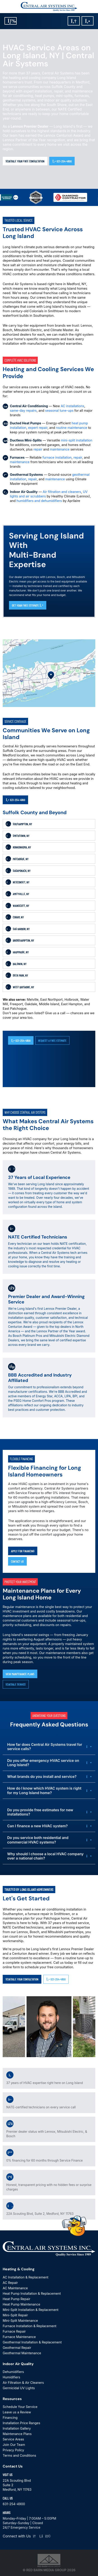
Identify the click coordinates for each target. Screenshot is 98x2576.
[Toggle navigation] (10, 21)
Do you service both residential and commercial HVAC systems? (49, 1839)
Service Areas (13, 2439)
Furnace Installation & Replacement (29, 2326)
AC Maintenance (15, 2288)
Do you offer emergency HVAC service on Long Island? (49, 1762)
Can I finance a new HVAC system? (49, 1826)
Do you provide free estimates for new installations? (49, 1812)
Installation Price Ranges (21, 2423)
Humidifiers (11, 2377)
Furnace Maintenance (19, 2337)
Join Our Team (14, 2445)
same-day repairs (23, 410)
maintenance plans (17, 1616)
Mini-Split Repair (15, 2315)
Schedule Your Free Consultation (25, 161)
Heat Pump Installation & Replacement (32, 2293)
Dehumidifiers (13, 2372)
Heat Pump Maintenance (21, 2304)
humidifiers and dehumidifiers (39, 501)
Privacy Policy (13, 2450)
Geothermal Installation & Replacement (32, 2342)
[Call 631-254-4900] (88, 20)
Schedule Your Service (20, 2407)
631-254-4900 (62, 161)
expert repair (37, 428)
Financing (10, 2417)
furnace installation (57, 457)
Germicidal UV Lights (19, 2388)
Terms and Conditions (19, 2455)
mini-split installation (76, 440)
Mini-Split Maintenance (20, 2320)
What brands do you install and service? (49, 1776)
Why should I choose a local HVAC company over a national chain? (49, 1856)
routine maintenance (71, 428)
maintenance (59, 449)
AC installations (72, 406)
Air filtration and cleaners (62, 492)
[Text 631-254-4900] (74, 20)
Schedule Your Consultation (22, 1979)
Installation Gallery (17, 2428)
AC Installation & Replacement (25, 2277)
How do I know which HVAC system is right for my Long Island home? (49, 1790)
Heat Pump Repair (16, 2299)
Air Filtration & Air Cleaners (23, 2382)
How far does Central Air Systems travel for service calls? (49, 1746)
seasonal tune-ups (59, 410)
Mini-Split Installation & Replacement (30, 2310)
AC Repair (10, 2283)
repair (37, 449)
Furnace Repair (14, 2331)
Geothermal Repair (17, 2348)
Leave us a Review (17, 2412)
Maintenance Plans (17, 2434)
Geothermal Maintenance (22, 2353)
